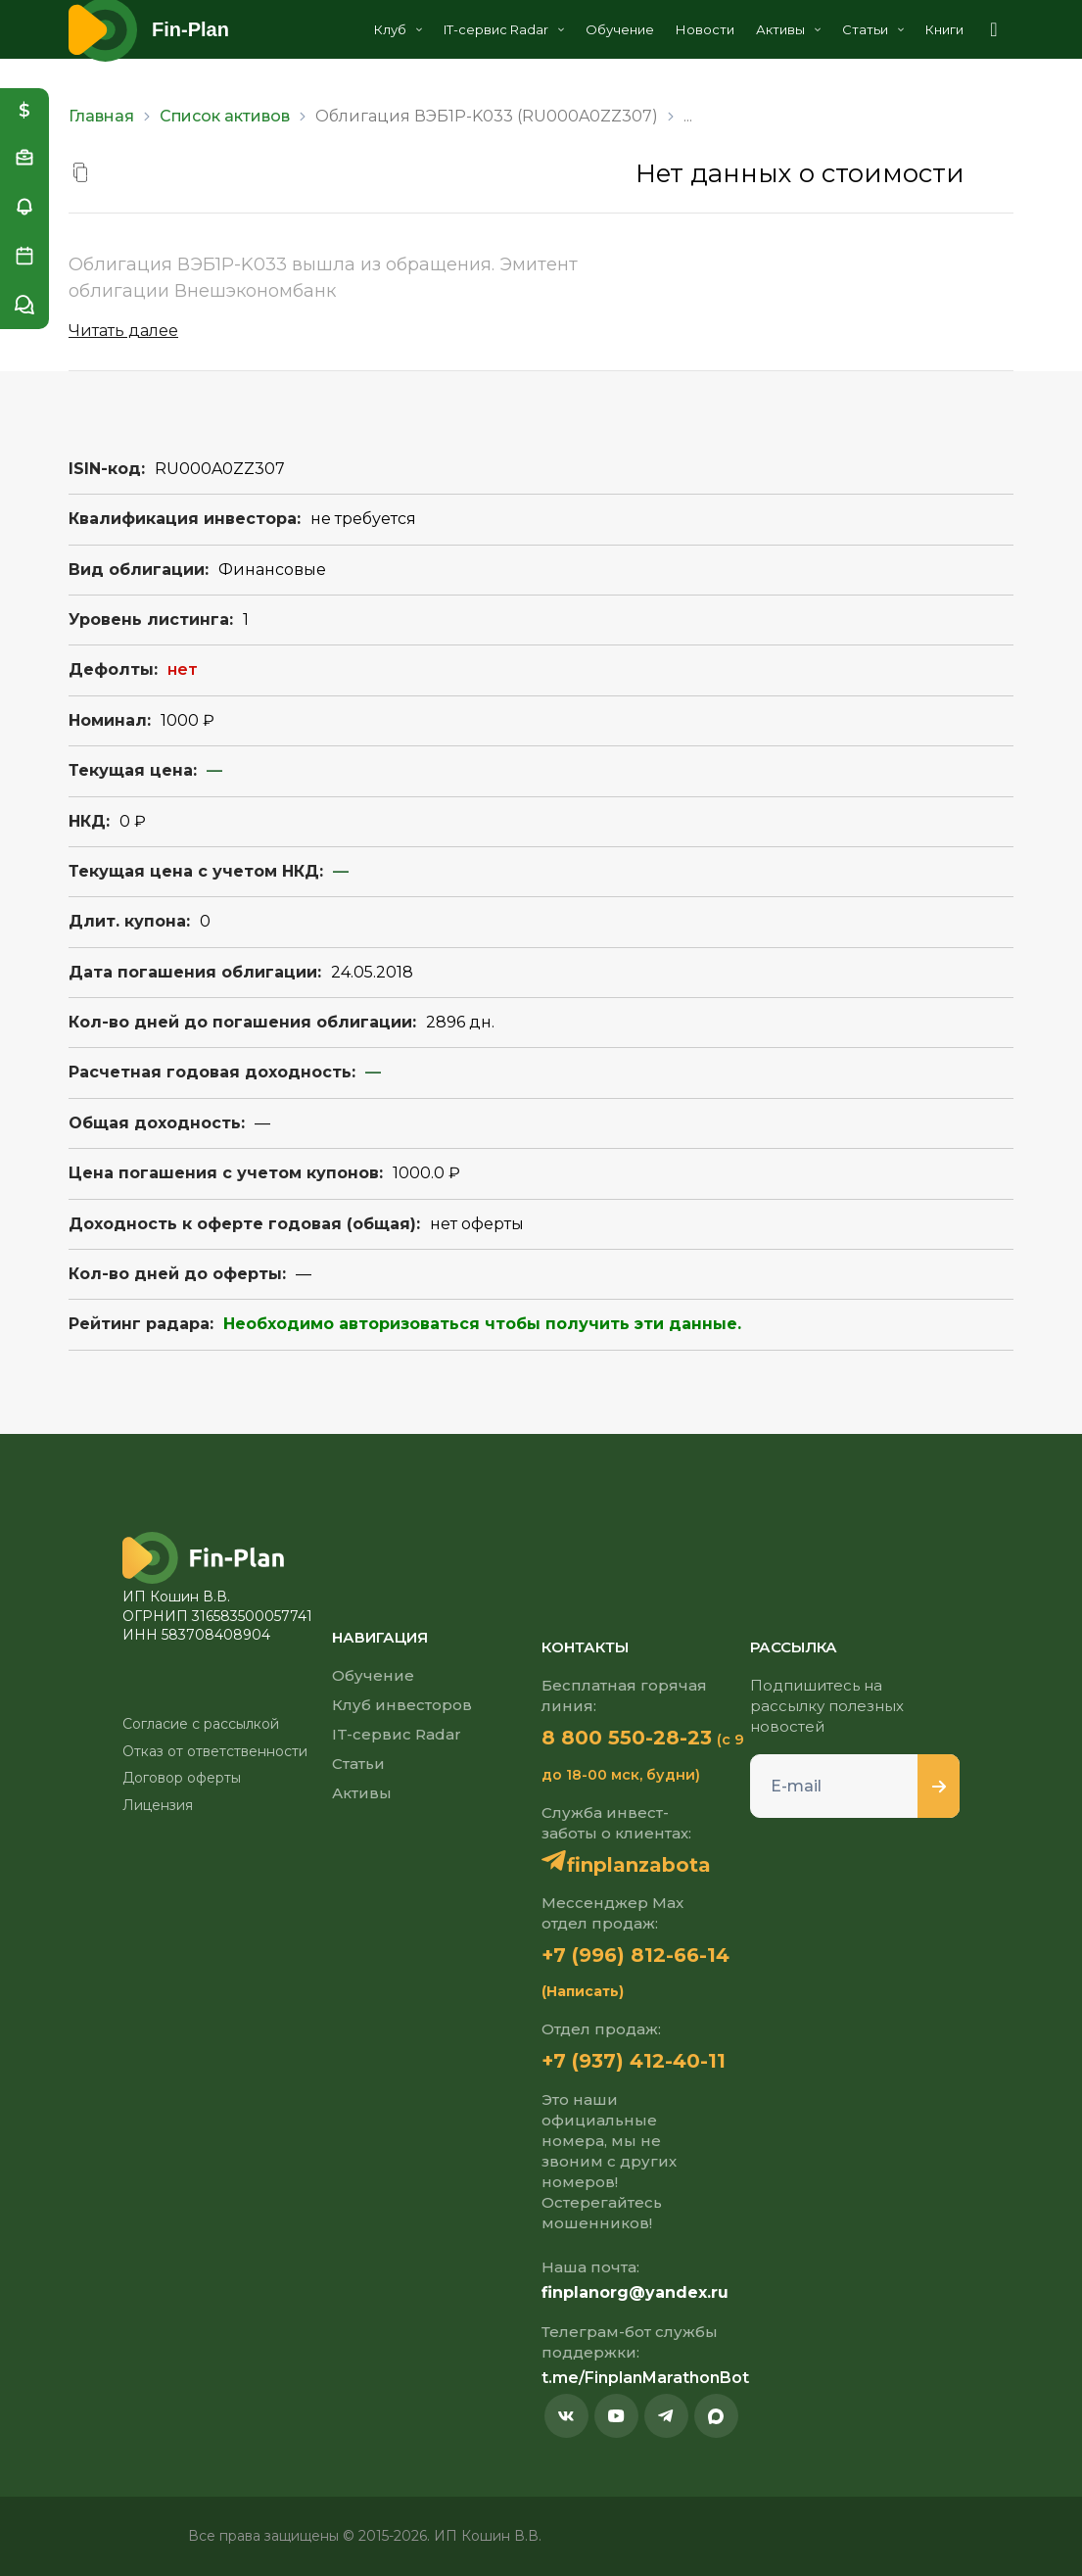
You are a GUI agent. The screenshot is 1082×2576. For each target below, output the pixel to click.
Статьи (873, 29)
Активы (788, 29)
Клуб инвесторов (402, 1704)
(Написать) (582, 1991)
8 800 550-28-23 (626, 1737)
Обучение (620, 29)
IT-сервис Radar (504, 29)
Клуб (398, 29)
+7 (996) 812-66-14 (635, 1955)
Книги (944, 29)
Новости (705, 29)
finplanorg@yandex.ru (635, 2292)
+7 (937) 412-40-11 (633, 2061)
